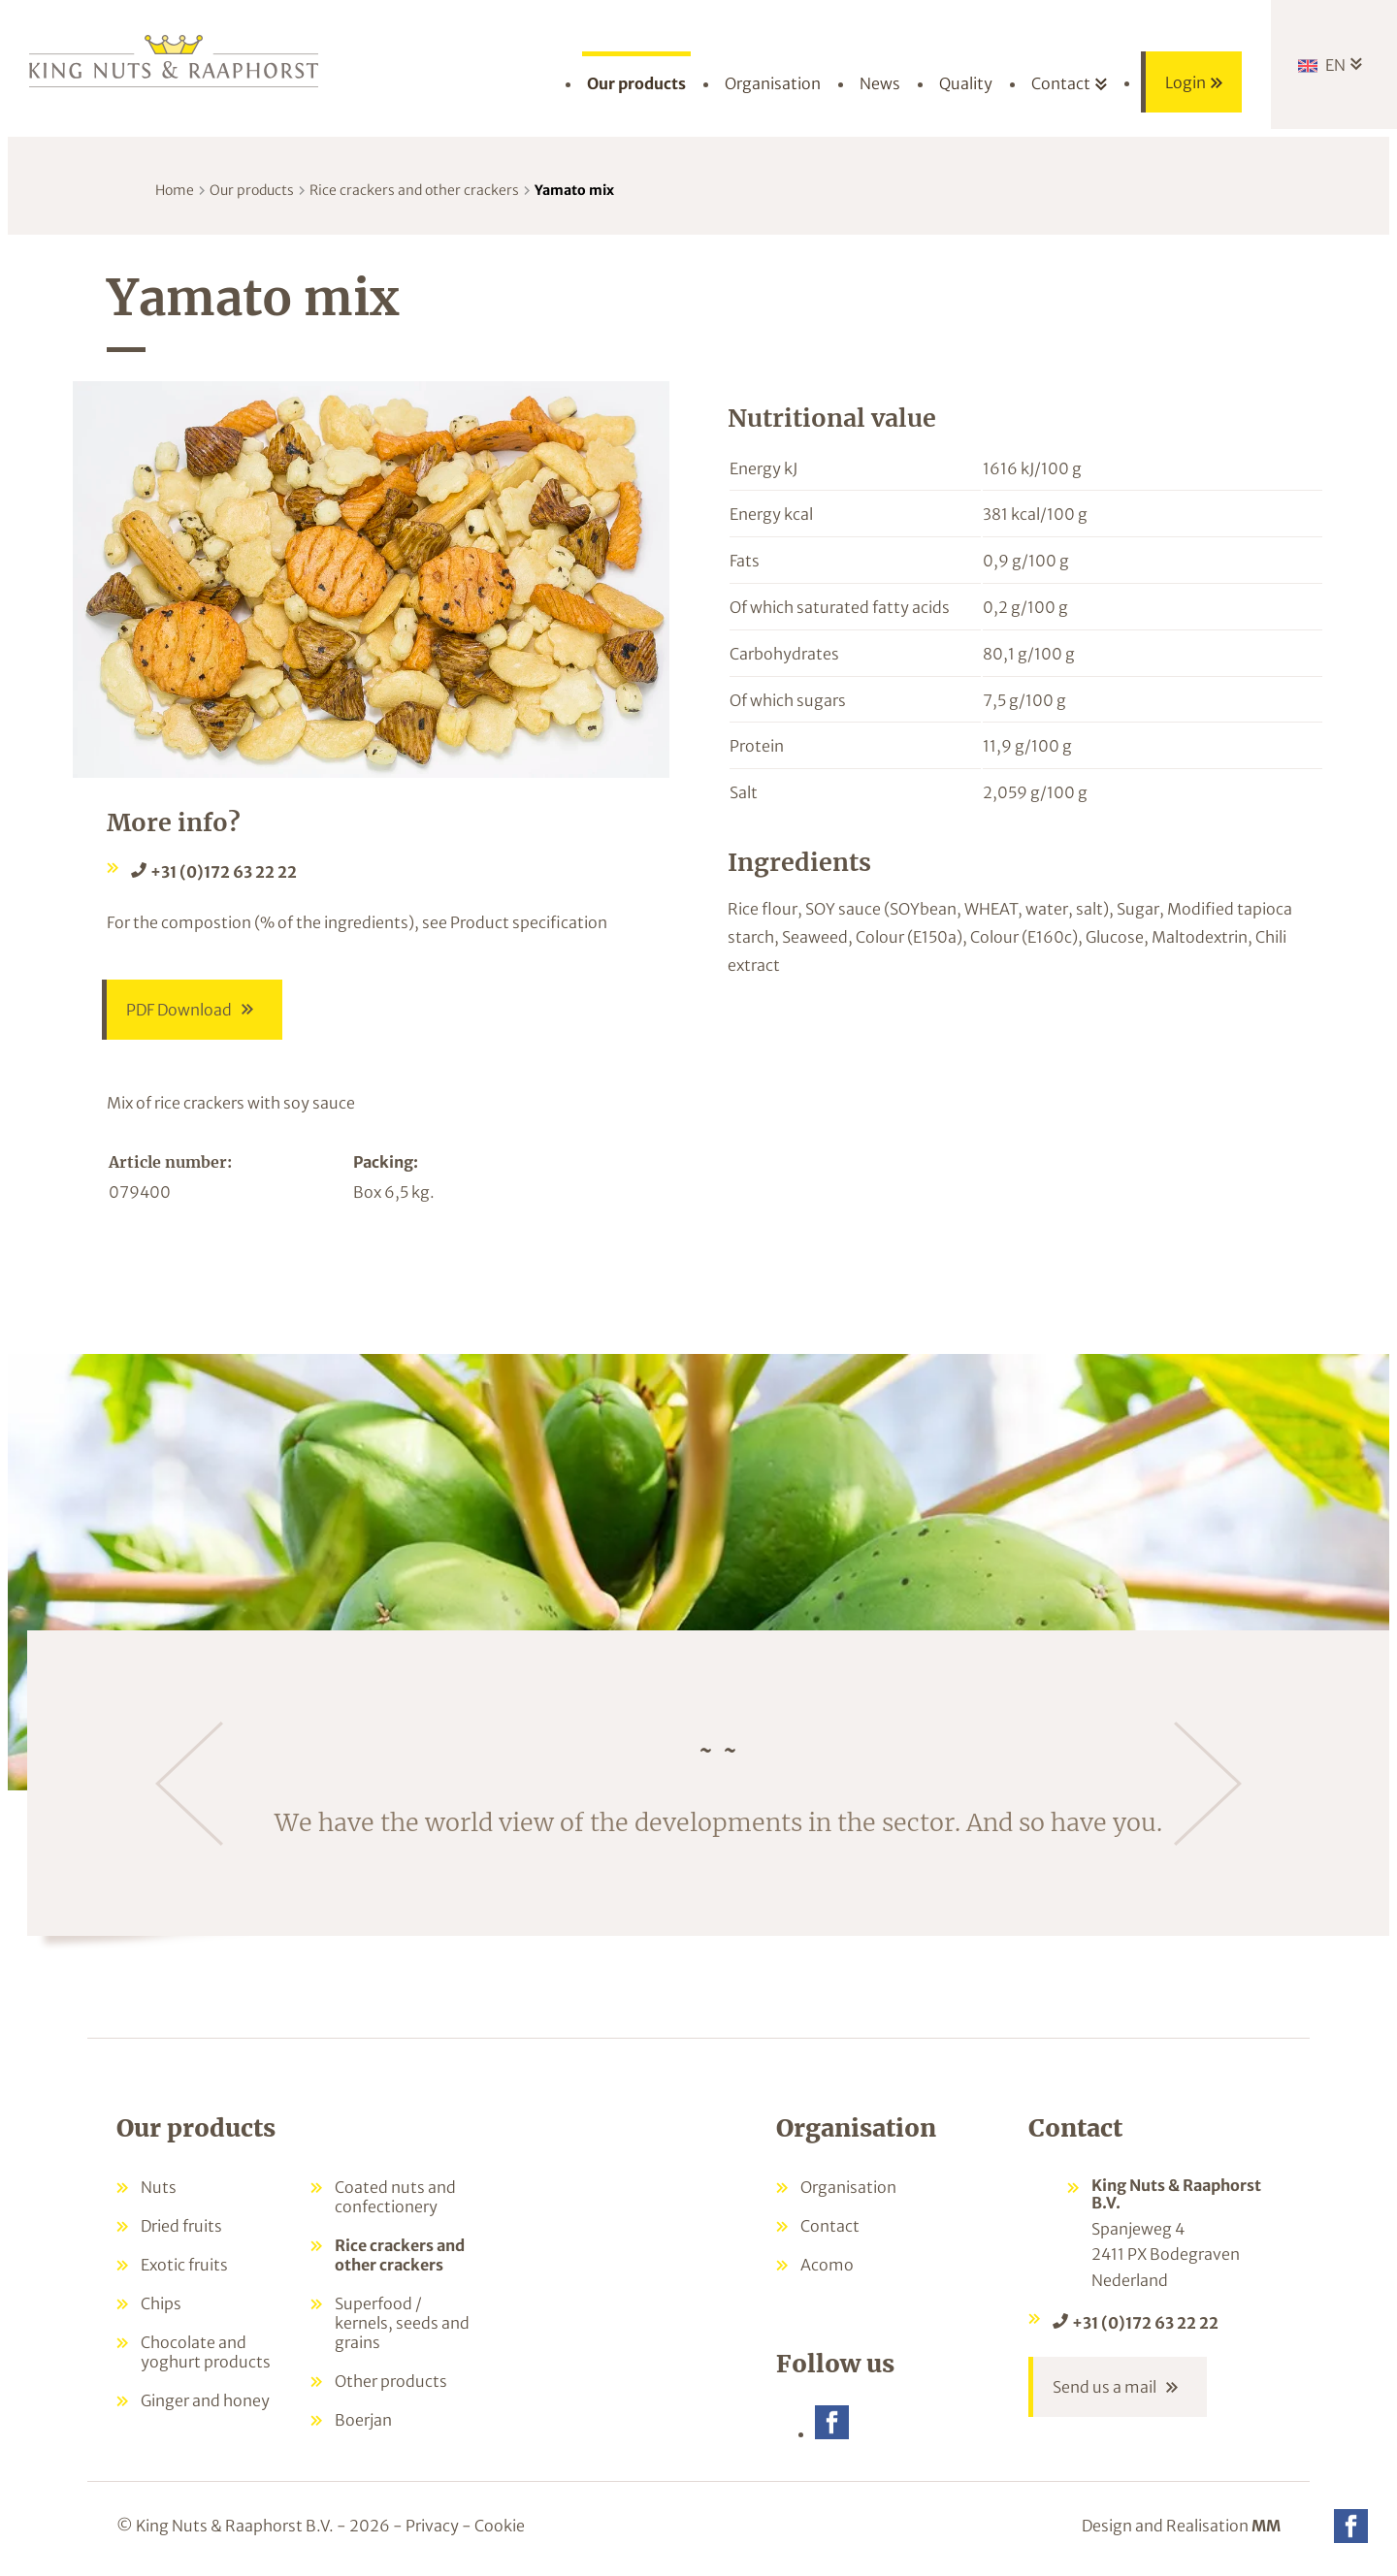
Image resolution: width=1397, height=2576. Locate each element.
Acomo (827, 2264)
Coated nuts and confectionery (395, 2196)
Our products (252, 190)
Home (174, 190)
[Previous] (189, 1784)
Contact (830, 2226)
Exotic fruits (184, 2264)
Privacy (432, 2525)
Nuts (159, 2187)
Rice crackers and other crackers (414, 190)
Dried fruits (181, 2226)
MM (1266, 2525)
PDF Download (179, 1009)
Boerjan (363, 2420)
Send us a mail (1104, 2387)
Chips (161, 2303)
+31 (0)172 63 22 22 (223, 872)
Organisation (848, 2187)
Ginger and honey (205, 2400)
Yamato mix (574, 190)
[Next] (1208, 1784)
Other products (391, 2381)
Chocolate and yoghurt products (206, 2352)
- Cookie (493, 2525)
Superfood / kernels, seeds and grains (402, 2323)
